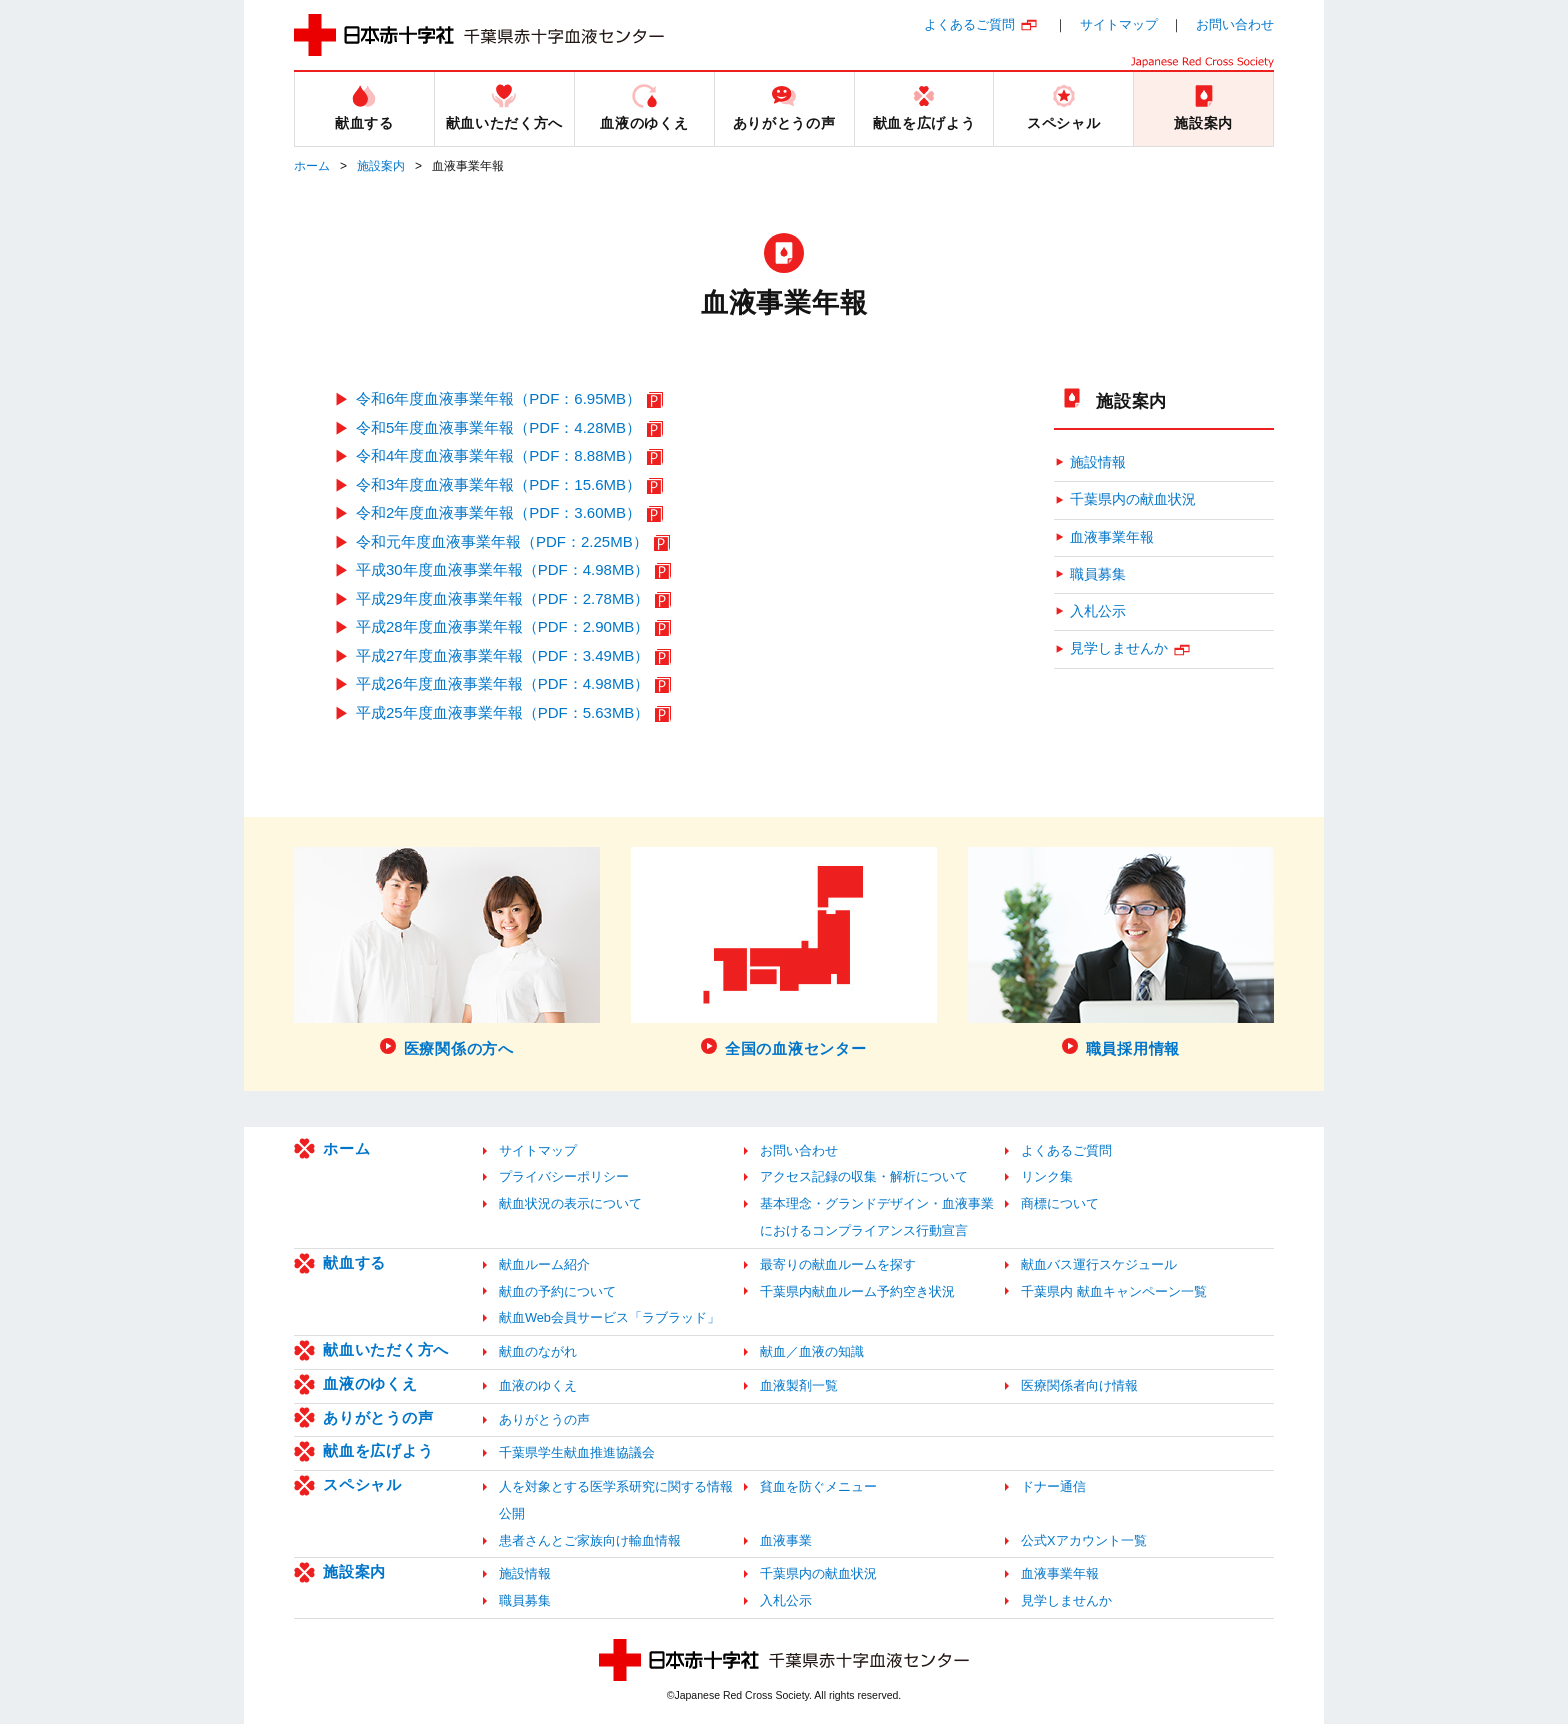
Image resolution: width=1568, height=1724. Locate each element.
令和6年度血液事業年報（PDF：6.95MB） (498, 398)
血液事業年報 (1112, 537)
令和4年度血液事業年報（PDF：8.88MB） (498, 455)
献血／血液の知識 (812, 1351)
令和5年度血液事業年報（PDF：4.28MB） (498, 427)
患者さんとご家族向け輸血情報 (590, 1540)
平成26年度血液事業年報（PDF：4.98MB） (502, 683)
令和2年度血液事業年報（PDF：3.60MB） (498, 512)
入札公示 (1098, 611)
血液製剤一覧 (799, 1385)
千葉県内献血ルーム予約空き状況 (857, 1291)
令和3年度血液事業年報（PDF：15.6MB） (498, 484)
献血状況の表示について (570, 1203)
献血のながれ (538, 1351)
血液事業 (786, 1540)
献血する (354, 1262)
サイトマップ (1119, 24)
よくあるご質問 (969, 24)
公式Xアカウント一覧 (1084, 1540)
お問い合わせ (1235, 24)
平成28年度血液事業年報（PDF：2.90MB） (502, 626)
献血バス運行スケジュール (1099, 1264)
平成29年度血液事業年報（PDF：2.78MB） (502, 598)
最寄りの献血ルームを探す (838, 1264)
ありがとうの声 (378, 1417)
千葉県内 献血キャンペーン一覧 (1114, 1291)
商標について (1060, 1203)
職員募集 (1098, 574)
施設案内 (381, 166)
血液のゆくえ (370, 1383)
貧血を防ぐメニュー (818, 1486)
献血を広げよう (378, 1450)
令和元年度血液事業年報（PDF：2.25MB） (502, 541)
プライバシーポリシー (564, 1176)
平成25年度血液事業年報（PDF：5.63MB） (502, 712)
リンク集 (1047, 1176)
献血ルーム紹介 (544, 1264)
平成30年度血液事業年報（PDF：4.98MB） (502, 569)
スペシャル (362, 1484)
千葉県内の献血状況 (1133, 499)
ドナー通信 (1053, 1486)
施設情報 (1098, 462)
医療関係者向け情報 (1079, 1385)
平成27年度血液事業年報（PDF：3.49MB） (502, 655)
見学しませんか (1119, 648)
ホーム (312, 166)
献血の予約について (557, 1291)
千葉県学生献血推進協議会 (577, 1452)
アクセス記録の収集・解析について (864, 1176)
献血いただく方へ (386, 1349)
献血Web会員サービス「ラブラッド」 (609, 1317)
